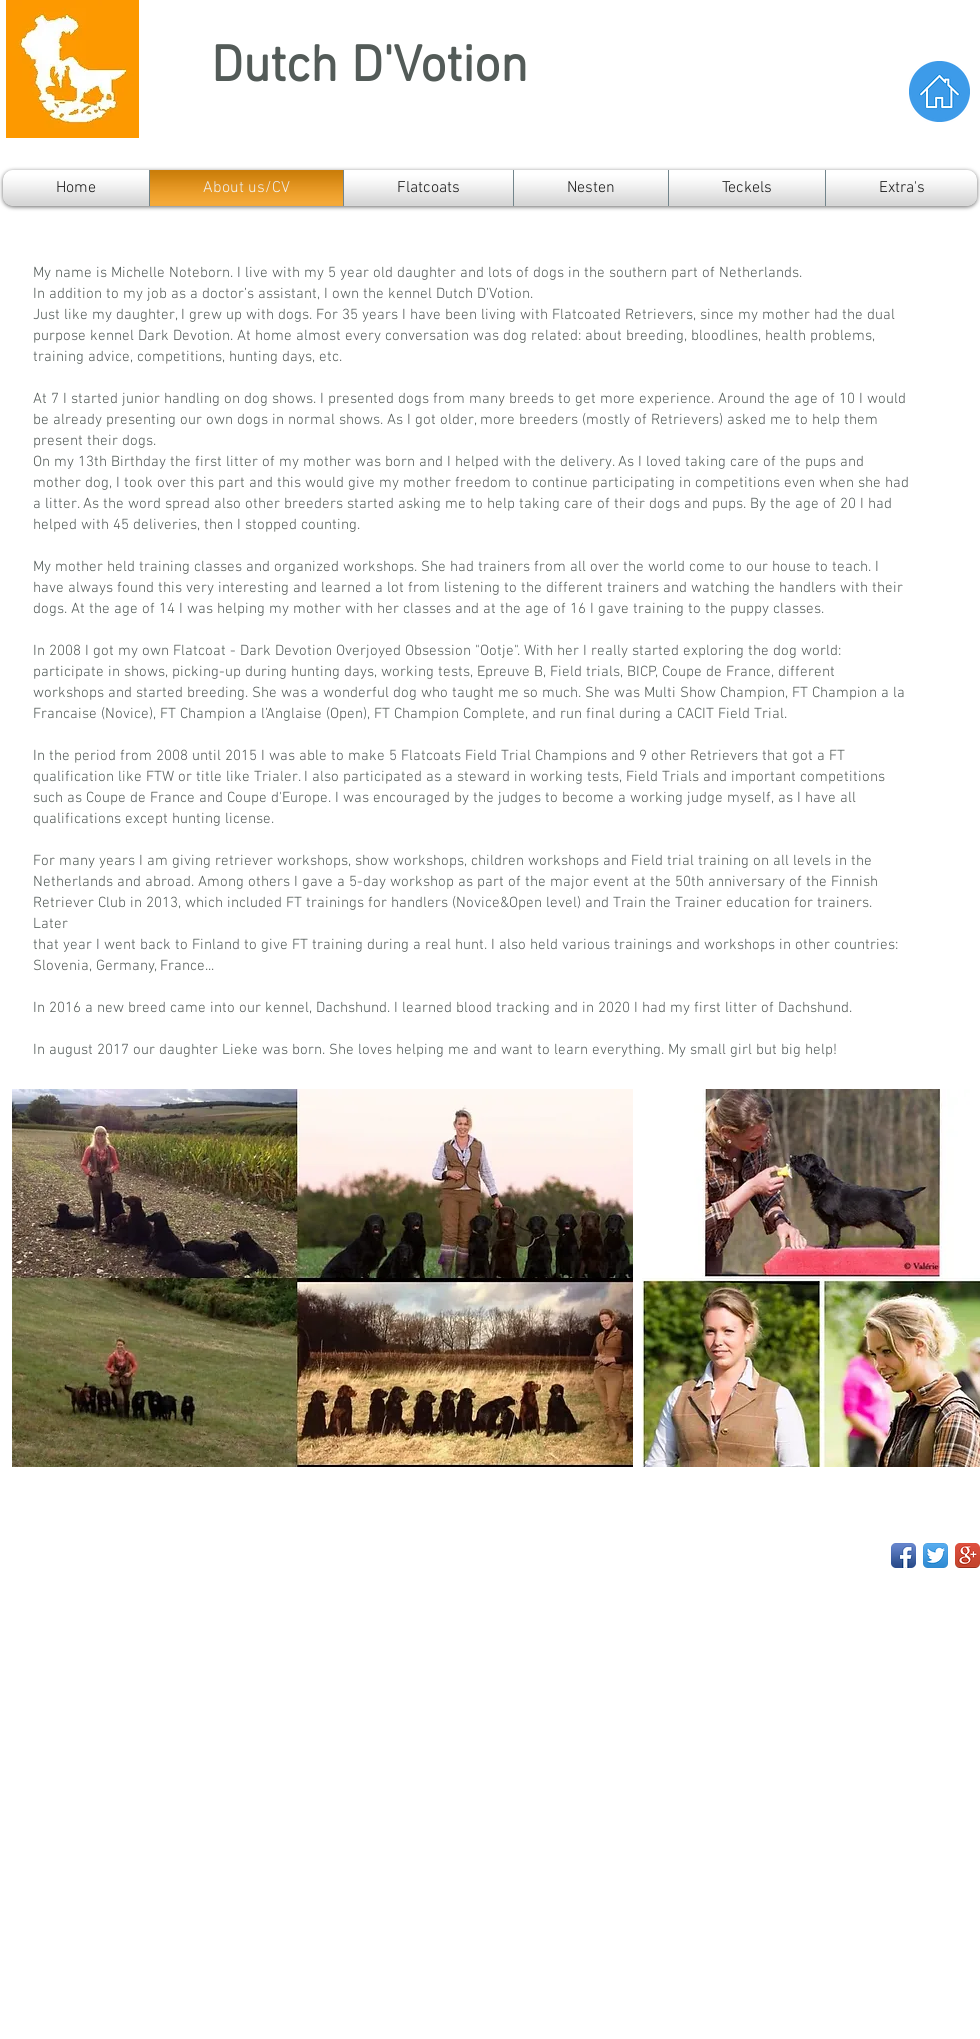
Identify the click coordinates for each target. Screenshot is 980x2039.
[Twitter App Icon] (935, 1555)
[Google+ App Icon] (967, 1555)
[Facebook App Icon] (903, 1555)
